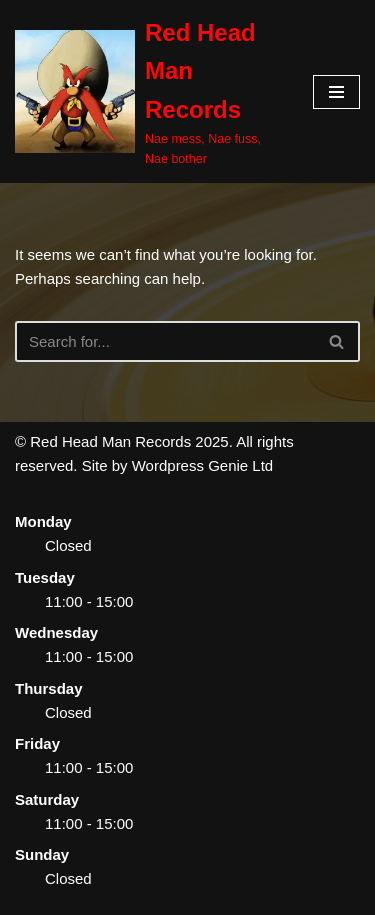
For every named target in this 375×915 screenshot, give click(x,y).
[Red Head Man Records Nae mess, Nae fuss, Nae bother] (149, 91)
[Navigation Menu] (336, 92)
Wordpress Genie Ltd (202, 465)
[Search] (165, 341)
